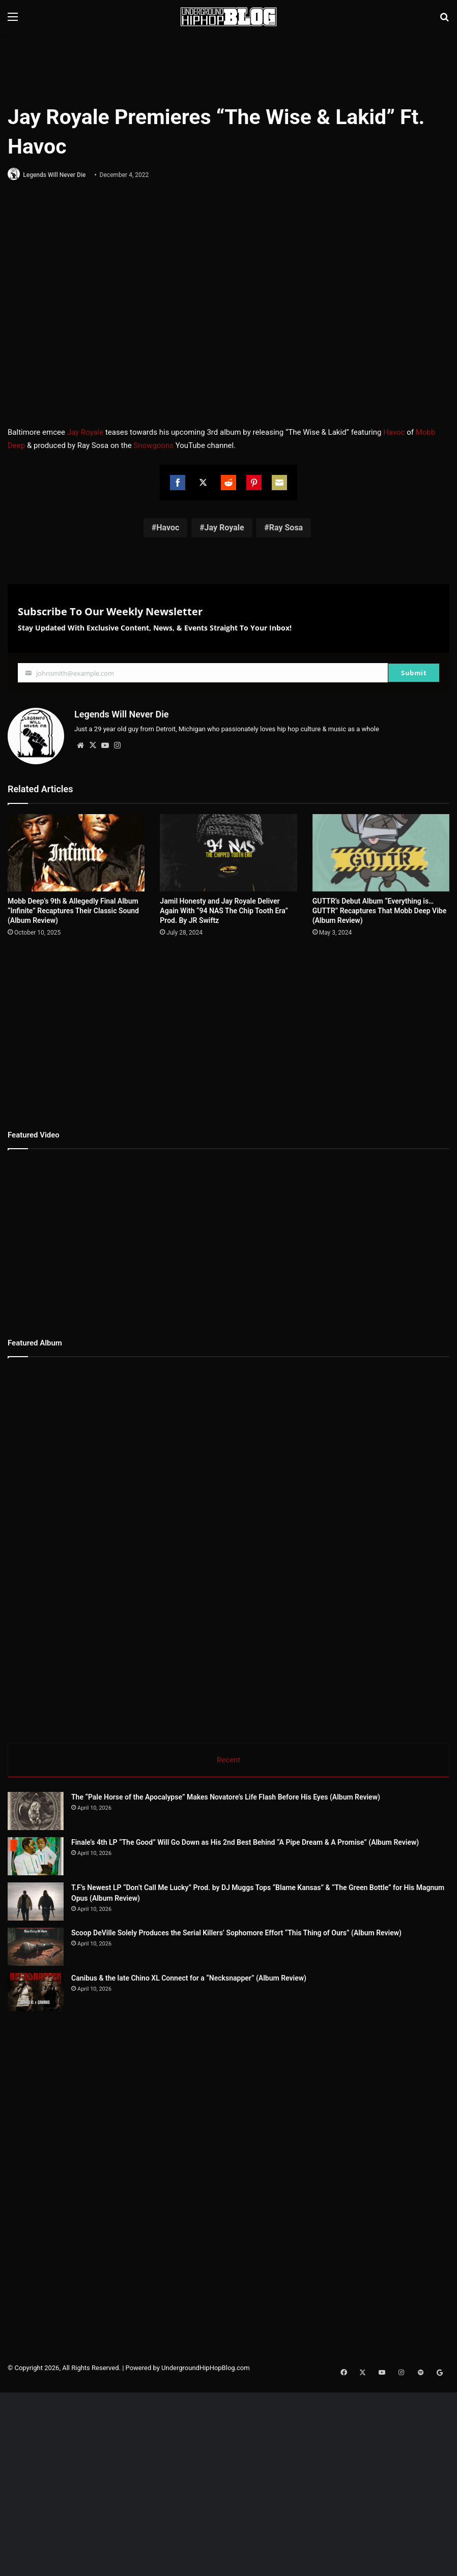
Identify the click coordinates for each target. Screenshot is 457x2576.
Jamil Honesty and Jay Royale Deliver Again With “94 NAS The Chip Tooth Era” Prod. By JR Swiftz (224, 908)
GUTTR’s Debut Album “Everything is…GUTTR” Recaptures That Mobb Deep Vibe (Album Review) (379, 908)
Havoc (394, 433)
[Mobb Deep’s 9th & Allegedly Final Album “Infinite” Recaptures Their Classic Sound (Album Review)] (76, 850)
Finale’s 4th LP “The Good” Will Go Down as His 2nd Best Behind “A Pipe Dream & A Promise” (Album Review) (245, 1841)
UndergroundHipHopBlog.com (205, 2367)
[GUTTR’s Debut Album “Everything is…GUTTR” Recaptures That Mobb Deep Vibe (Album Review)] (380, 850)
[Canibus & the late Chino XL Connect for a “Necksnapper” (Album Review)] (36, 1991)
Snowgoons (153, 446)
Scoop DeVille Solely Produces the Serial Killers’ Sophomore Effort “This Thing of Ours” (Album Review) (236, 1932)
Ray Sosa (286, 528)
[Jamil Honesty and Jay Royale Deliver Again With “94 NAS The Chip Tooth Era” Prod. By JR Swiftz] (228, 850)
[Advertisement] (228, 66)
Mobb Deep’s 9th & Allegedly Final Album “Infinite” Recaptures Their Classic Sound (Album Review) (73, 908)
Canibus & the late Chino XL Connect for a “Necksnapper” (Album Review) (188, 1977)
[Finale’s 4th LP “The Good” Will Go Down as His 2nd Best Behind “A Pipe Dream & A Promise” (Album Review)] (36, 1855)
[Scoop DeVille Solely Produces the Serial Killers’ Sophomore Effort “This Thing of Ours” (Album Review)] (36, 1946)
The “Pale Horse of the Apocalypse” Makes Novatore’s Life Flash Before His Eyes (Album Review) (225, 1796)
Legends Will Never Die (57, 174)
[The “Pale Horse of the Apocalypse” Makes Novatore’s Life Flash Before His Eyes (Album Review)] (36, 1810)
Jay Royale (85, 433)
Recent (228, 1757)
